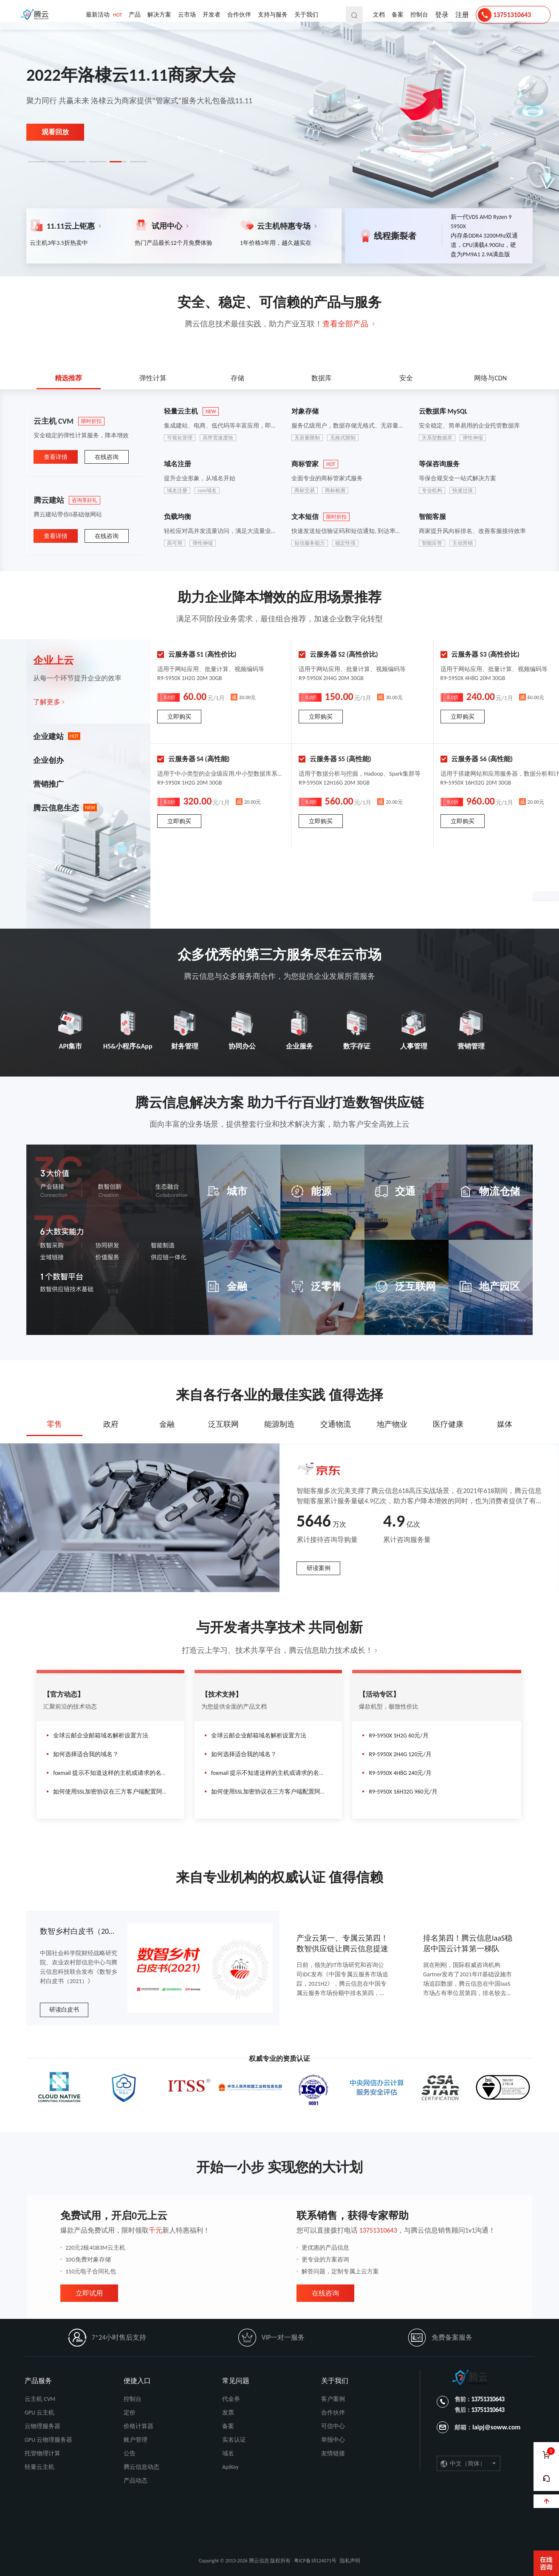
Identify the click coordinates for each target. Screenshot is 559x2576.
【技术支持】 (221, 1694)
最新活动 (104, 15)
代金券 (231, 2399)
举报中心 (333, 2439)
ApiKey (230, 2467)
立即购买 (179, 716)
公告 (130, 2453)
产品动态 (135, 2480)
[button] (36, 161)
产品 (135, 14)
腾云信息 (36, 15)
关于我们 (306, 14)
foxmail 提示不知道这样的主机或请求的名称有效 (113, 1773)
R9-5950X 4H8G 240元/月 (397, 1773)
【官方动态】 (63, 1694)
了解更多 (46, 702)
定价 (130, 2412)
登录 (442, 15)
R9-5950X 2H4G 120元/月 (397, 1754)
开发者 (211, 14)
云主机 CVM (40, 2399)
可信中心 (333, 2426)
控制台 (419, 14)
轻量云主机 (39, 2467)
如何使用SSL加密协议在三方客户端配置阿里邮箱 (113, 1791)
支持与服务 (273, 14)
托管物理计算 (42, 2453)
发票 (228, 2412)
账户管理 (135, 2439)
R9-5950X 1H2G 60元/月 (395, 1735)
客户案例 (333, 2399)
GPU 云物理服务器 (48, 2439)
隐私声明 (350, 2561)
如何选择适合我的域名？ (83, 1754)
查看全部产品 (345, 324)
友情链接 (333, 2453)
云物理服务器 (42, 2426)
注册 (462, 15)
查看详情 (56, 457)
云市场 (187, 14)
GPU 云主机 (39, 2412)
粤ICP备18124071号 (315, 2561)
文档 (379, 14)
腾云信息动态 (141, 2467)
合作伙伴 (239, 14)
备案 (398, 14)
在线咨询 (107, 457)
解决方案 (159, 14)
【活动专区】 (379, 1694)
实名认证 (234, 2439)
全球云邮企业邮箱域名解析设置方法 (97, 1735)
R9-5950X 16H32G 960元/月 (400, 1791)
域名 (228, 2453)
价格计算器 (138, 2426)
